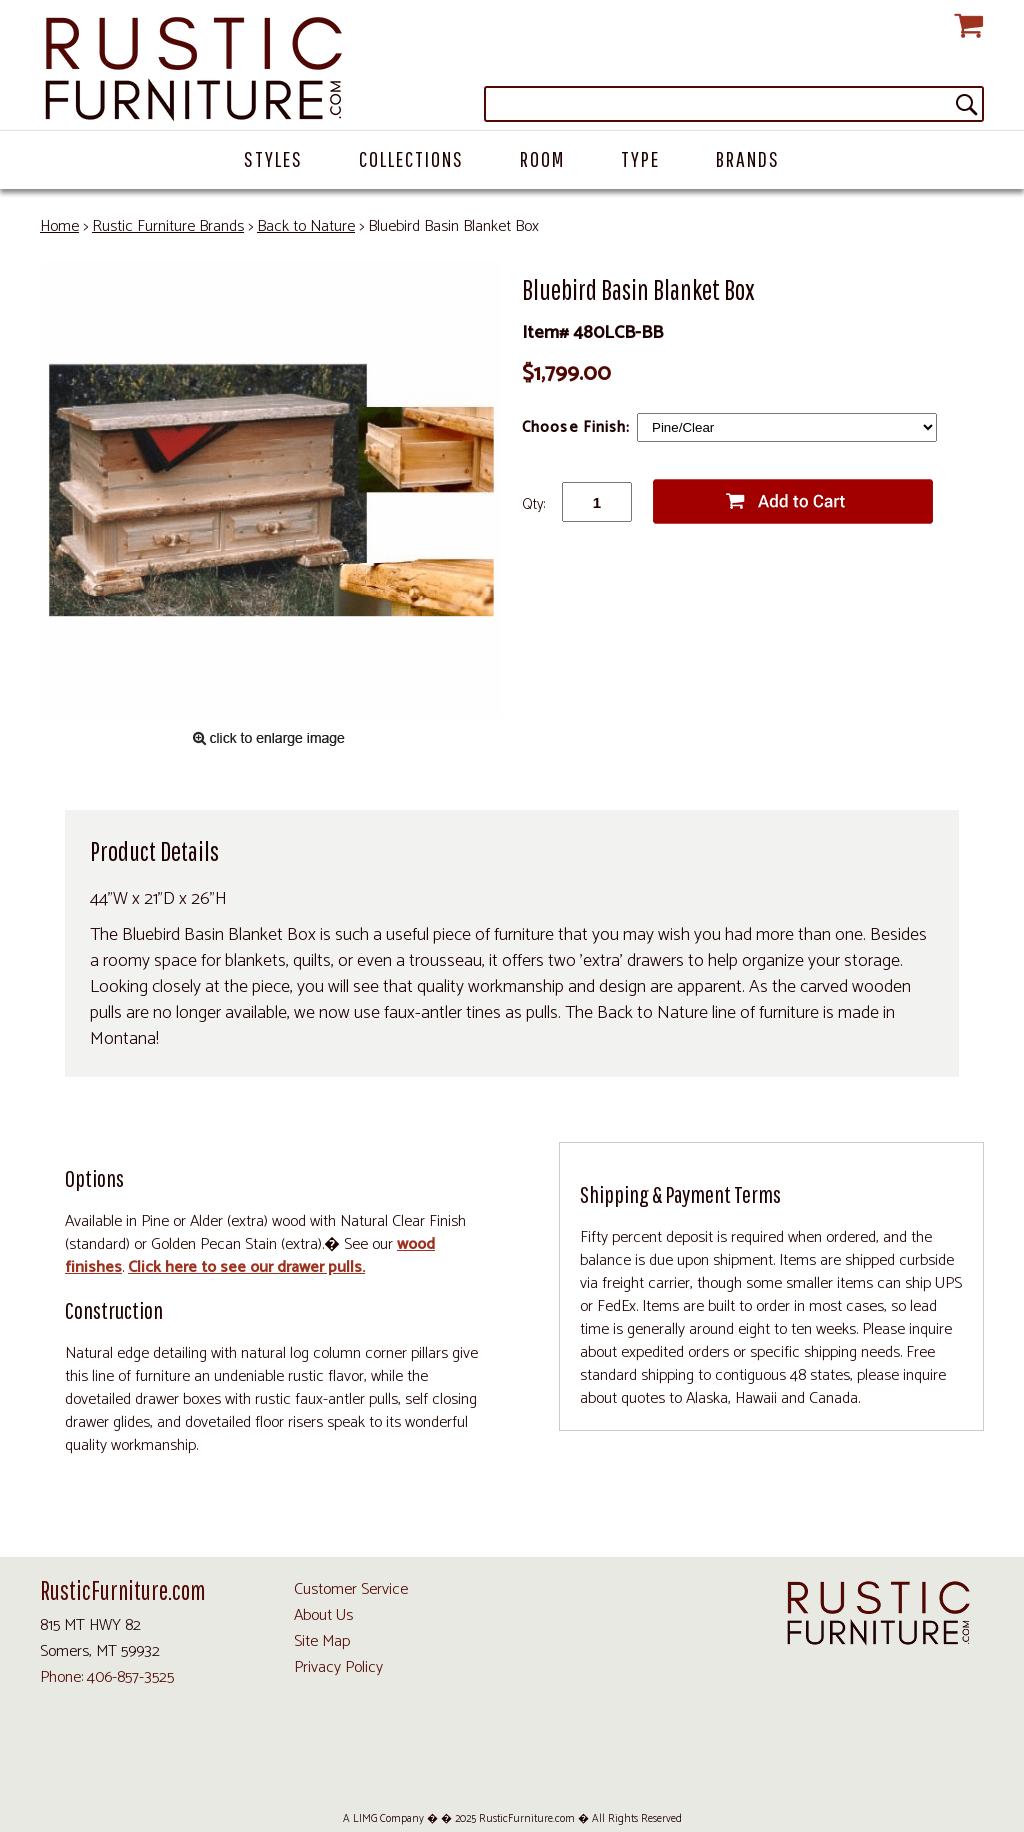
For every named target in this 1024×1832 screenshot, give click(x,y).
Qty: (533, 504)
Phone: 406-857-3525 (107, 1677)
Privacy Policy (338, 1667)
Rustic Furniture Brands (168, 226)
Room (542, 158)
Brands (748, 158)
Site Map (322, 1641)
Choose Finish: (578, 427)
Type (640, 158)
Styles (273, 158)
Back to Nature (306, 226)
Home (59, 226)
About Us (323, 1615)
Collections (411, 158)
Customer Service (351, 1589)
